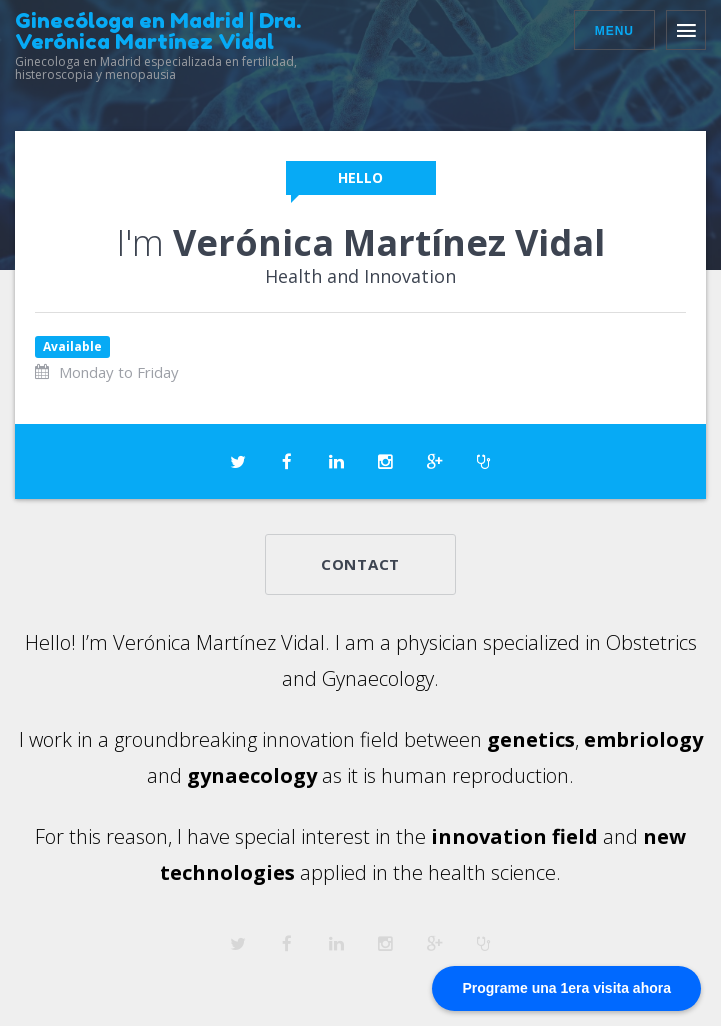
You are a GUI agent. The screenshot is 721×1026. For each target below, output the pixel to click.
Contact (360, 564)
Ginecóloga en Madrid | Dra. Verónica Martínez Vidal (158, 31)
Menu (614, 31)
